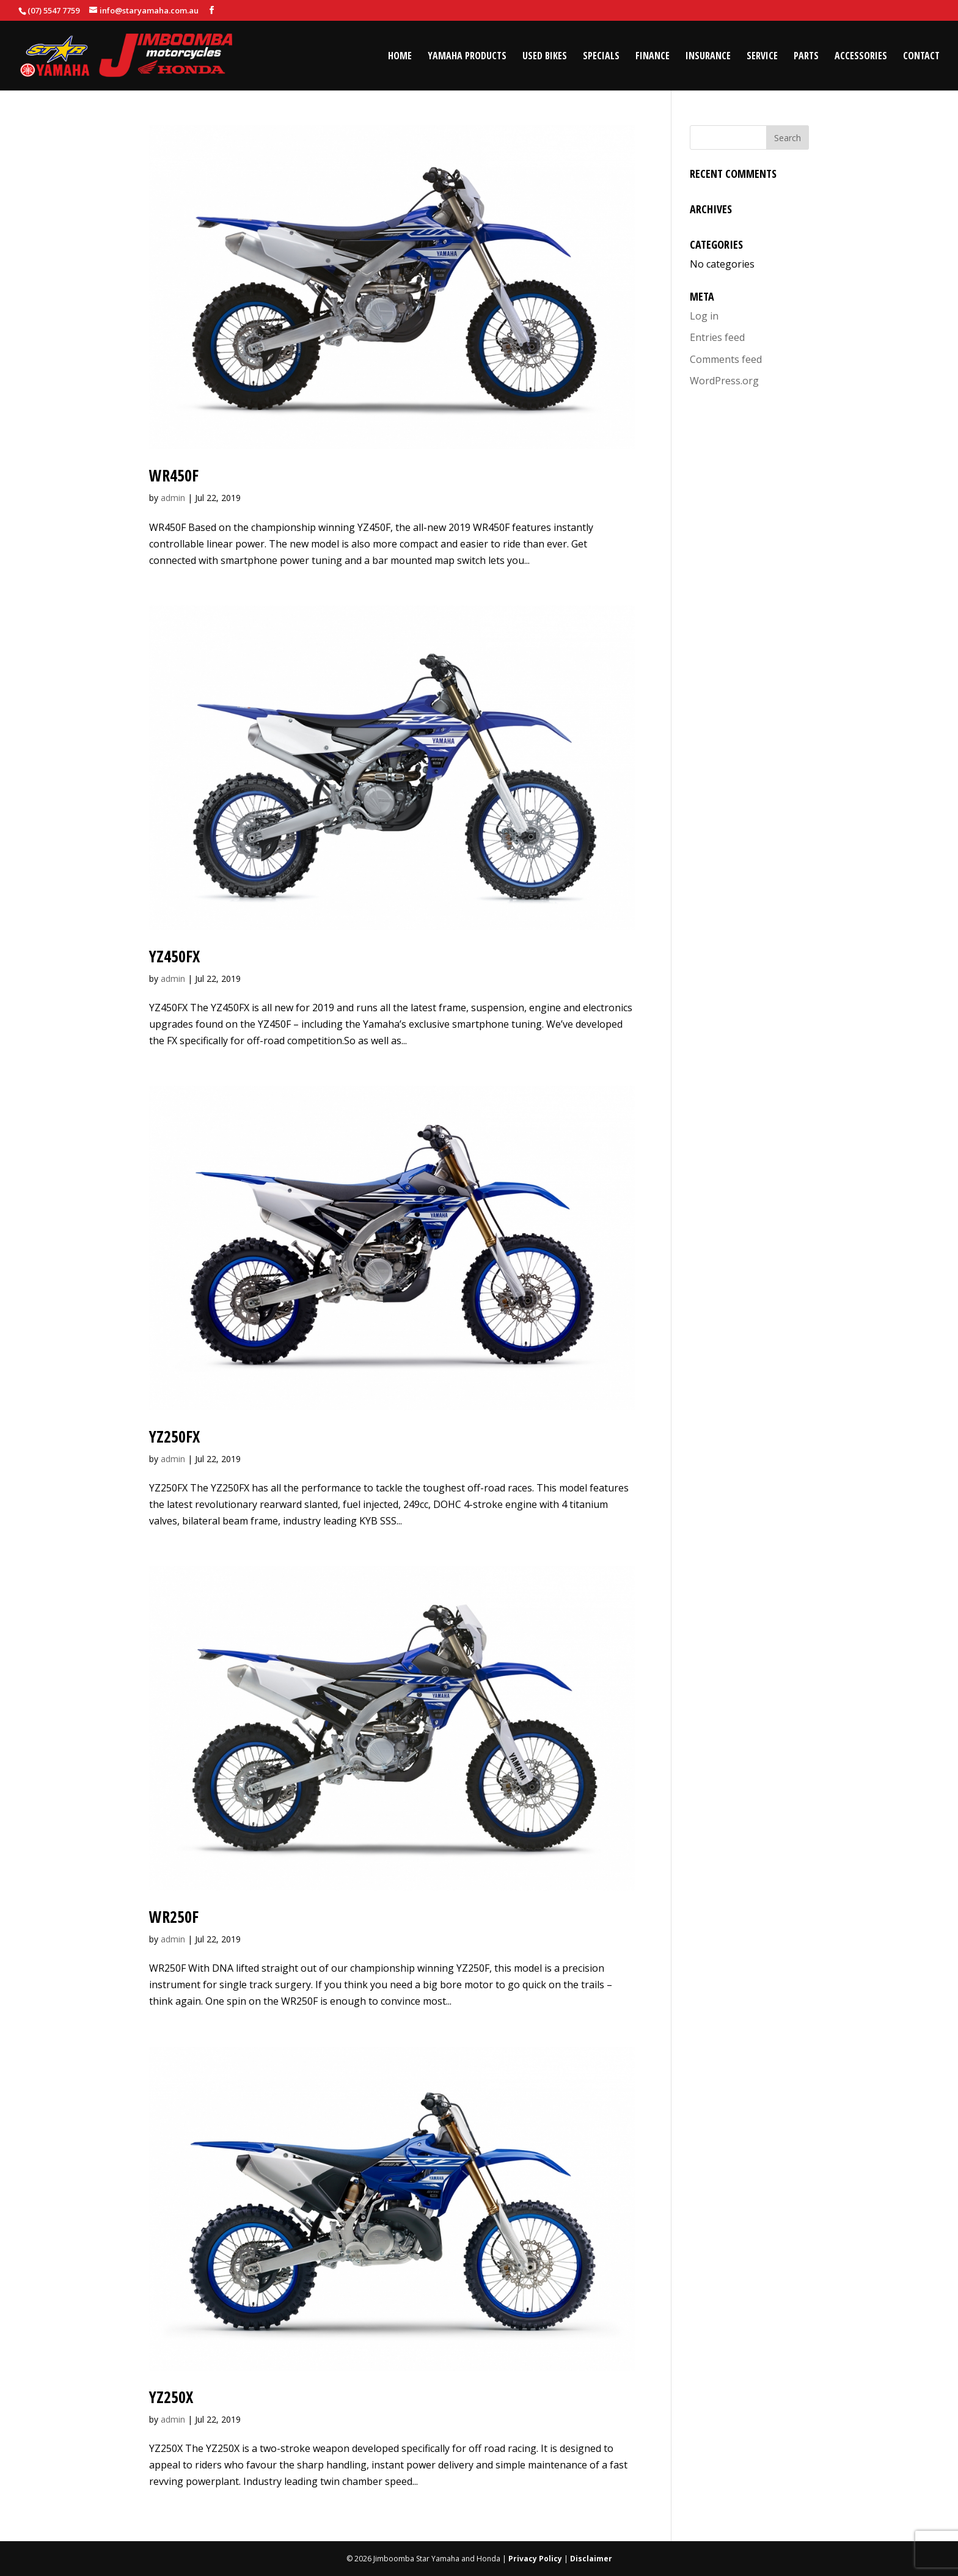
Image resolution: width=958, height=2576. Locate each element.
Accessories (861, 56)
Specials (601, 56)
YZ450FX (174, 956)
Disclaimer (591, 2558)
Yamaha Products (467, 56)
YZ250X (171, 2397)
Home (400, 56)
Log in (704, 316)
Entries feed (717, 337)
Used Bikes (544, 56)
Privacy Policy (535, 2558)
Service (762, 56)
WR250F (174, 1917)
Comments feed (726, 359)
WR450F (174, 475)
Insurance (708, 56)
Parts (806, 56)
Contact (921, 56)
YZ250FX (174, 1436)
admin (173, 497)
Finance (652, 56)
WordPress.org (724, 380)
